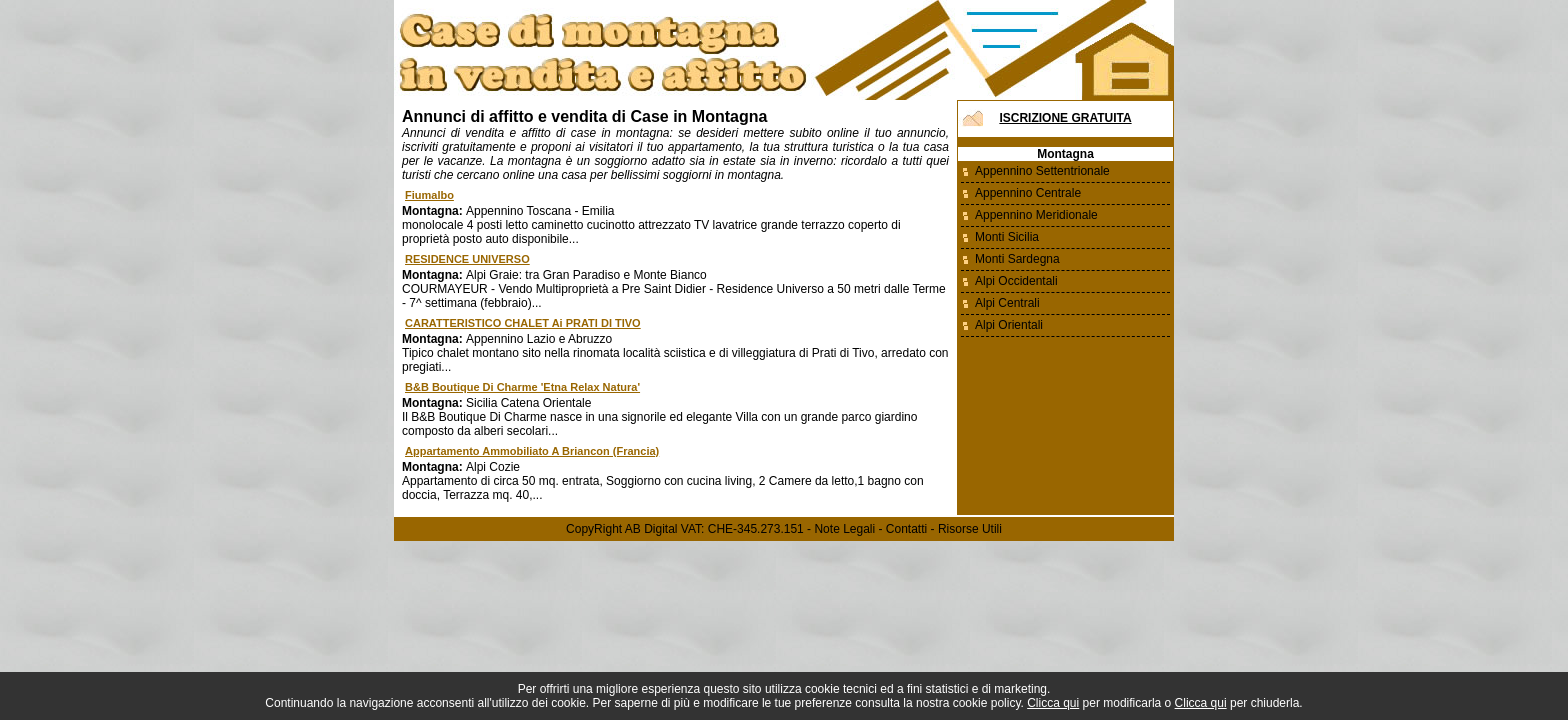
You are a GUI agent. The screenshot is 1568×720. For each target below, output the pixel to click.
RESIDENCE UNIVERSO (467, 259)
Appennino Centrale (1028, 193)
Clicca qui (1053, 703)
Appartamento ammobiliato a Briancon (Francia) (532, 451)
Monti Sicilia (1007, 237)
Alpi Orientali (1009, 325)
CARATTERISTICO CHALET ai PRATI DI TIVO (523, 323)
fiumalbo (429, 195)
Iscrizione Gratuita (1065, 118)
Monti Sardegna (1017, 259)
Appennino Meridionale (1036, 215)
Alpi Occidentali (1016, 281)
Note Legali (844, 529)
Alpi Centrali (1007, 303)
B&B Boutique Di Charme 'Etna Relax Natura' (522, 387)
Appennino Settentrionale (1042, 171)
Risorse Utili (970, 529)
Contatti (906, 529)
